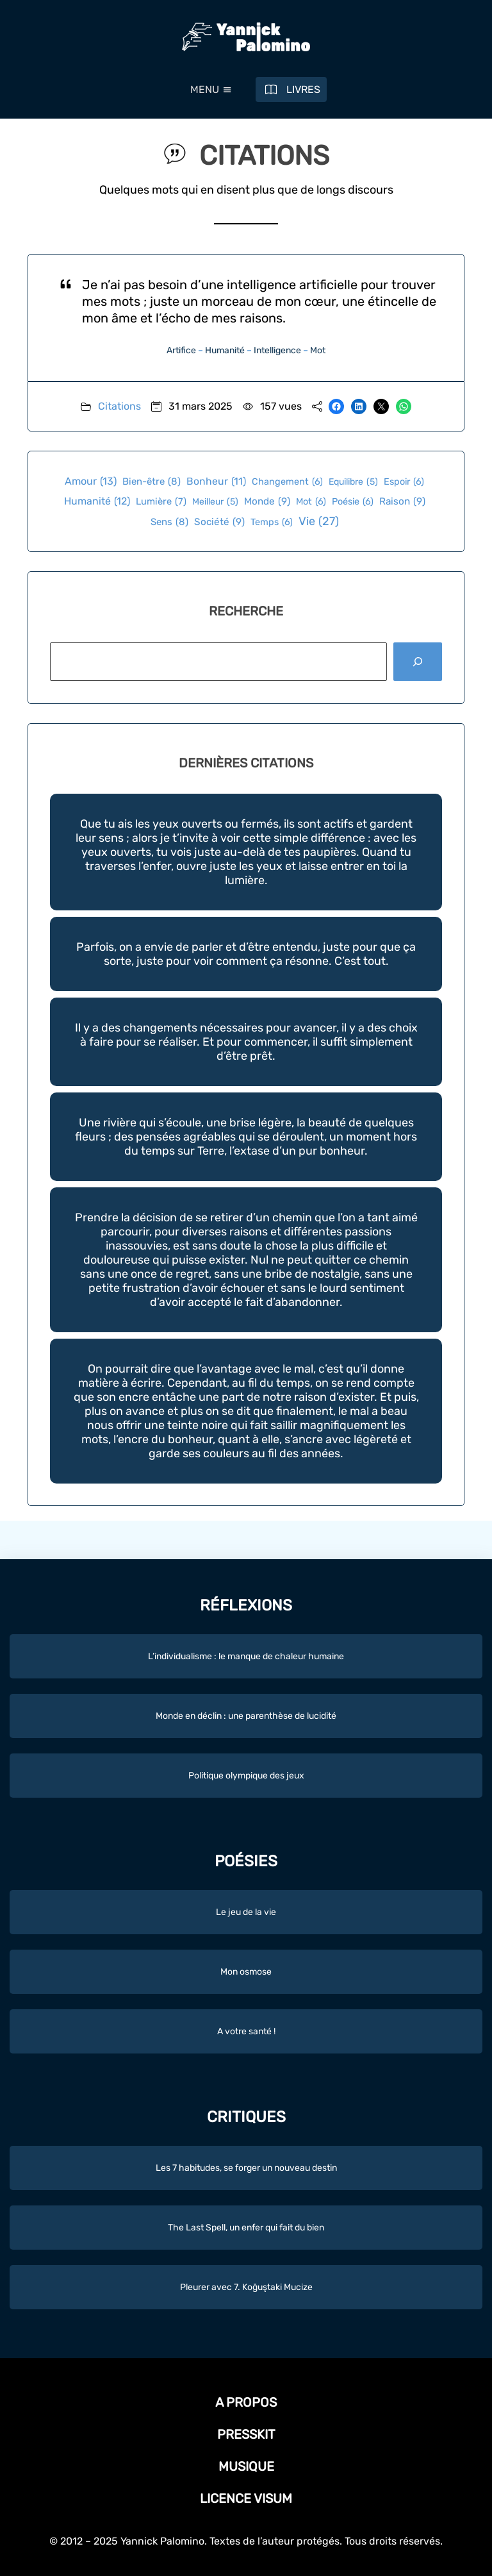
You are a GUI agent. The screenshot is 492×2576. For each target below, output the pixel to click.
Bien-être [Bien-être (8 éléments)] (151, 481)
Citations (119, 406)
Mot (317, 350)
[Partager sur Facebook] (336, 406)
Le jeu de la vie (246, 1912)
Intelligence (277, 350)
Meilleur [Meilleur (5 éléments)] (215, 502)
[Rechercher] (417, 662)
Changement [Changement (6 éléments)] (287, 482)
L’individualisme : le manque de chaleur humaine (246, 1656)
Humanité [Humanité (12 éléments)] (97, 501)
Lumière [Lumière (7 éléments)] (161, 502)
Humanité (225, 350)
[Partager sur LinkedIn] (358, 406)
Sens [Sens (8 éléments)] (169, 522)
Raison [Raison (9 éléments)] (402, 501)
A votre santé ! (246, 2031)
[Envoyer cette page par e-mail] (381, 406)
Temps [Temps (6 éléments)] (271, 522)
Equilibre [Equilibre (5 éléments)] (353, 482)
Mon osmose (246, 1971)
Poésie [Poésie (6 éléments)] (352, 502)
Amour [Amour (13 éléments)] (91, 481)
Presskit (246, 2434)
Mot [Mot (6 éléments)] (311, 502)
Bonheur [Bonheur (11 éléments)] (216, 481)
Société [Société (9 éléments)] (219, 522)
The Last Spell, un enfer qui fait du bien (246, 2227)
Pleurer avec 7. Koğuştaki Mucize (246, 2287)
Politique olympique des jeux (246, 1775)
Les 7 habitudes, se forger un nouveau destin (246, 2167)
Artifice (181, 350)
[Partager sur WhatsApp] (403, 406)
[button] (204, 90)
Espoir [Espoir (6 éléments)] (404, 482)
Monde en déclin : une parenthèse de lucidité (246, 1715)
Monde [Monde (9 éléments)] (267, 501)
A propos (246, 2402)
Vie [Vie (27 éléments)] (319, 522)
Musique (246, 2466)
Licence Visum (246, 2498)
